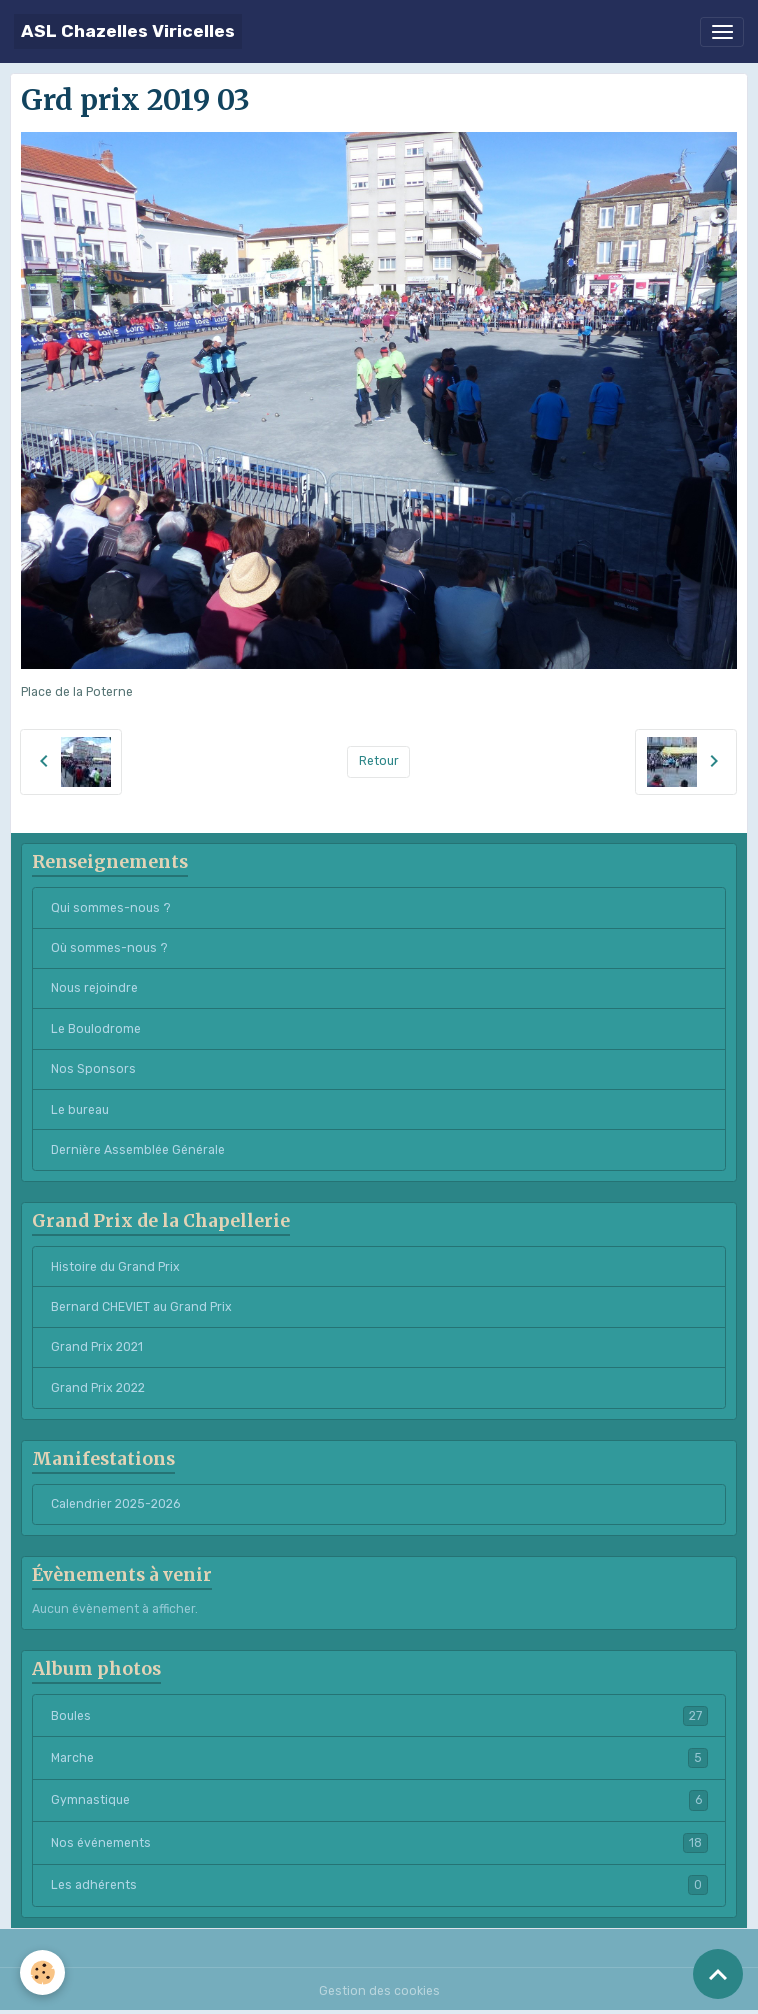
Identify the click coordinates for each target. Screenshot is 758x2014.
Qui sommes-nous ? (111, 908)
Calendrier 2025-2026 (115, 1504)
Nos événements (379, 1843)
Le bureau (80, 1110)
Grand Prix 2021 (97, 1347)
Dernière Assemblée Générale (138, 1150)
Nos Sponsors (93, 1069)
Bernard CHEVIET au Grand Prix (141, 1307)
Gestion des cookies (379, 1991)
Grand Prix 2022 (98, 1388)
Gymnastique (379, 1800)
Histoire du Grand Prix (115, 1267)
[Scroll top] (718, 1974)
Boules (379, 1716)
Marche (379, 1758)
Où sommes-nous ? (109, 948)
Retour (379, 761)
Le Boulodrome (96, 1029)
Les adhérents (379, 1885)
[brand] (128, 31)
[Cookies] (42, 1972)
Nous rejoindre (94, 988)
